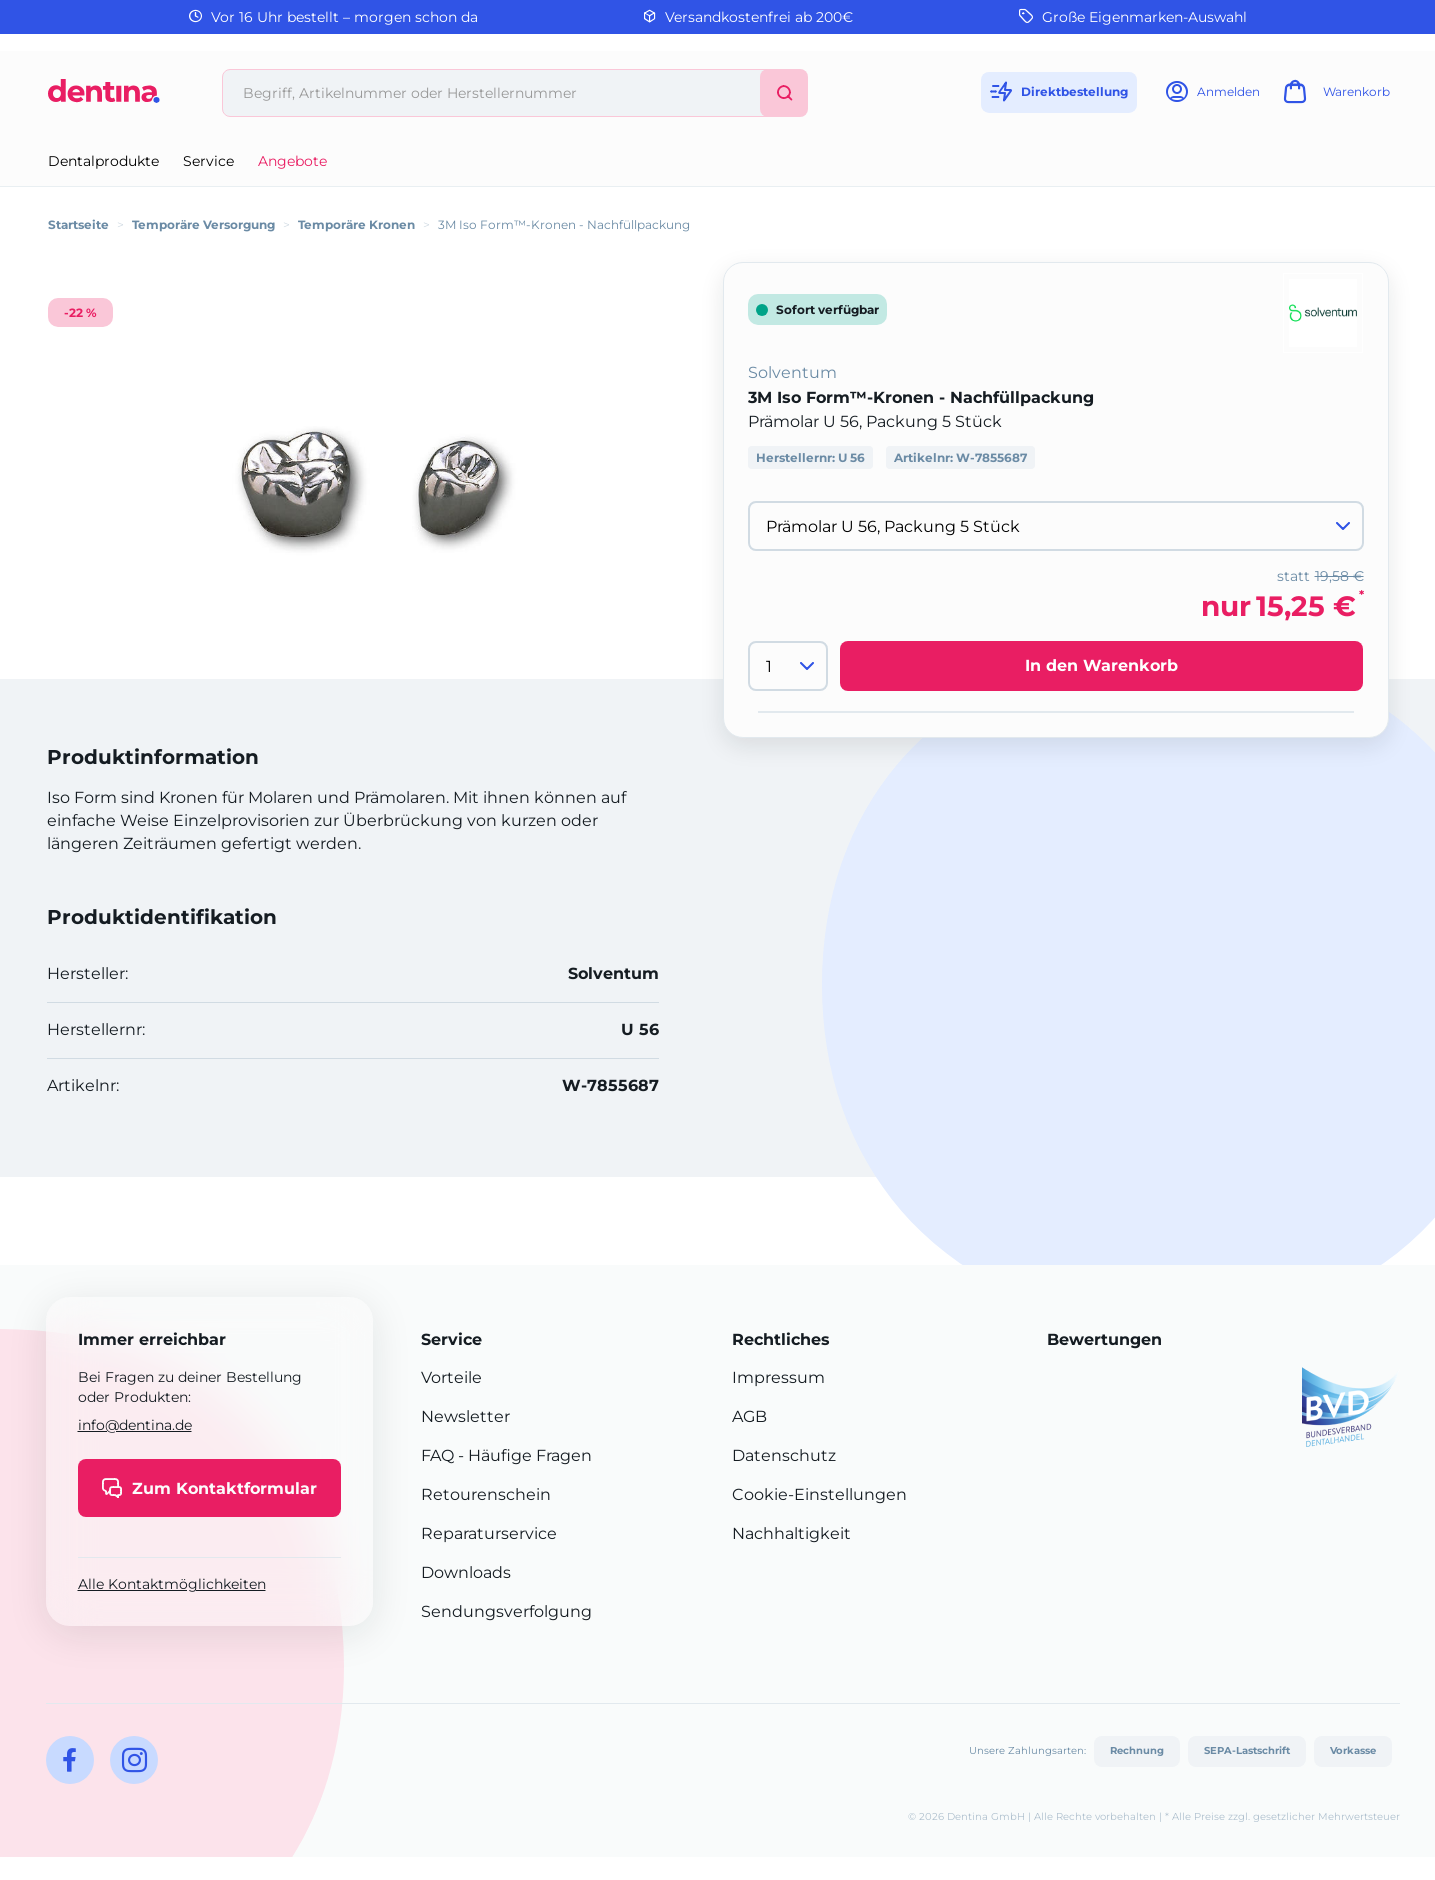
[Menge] (788, 666)
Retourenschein (486, 1494)
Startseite (78, 224)
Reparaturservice (489, 1533)
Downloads (466, 1572)
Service (208, 161)
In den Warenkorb (1101, 665)
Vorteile (451, 1377)
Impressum (778, 1377)
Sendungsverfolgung (506, 1611)
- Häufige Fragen (523, 1455)
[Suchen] (784, 93)
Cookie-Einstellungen (819, 1494)
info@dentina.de (135, 1425)
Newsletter (465, 1416)
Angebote (292, 161)
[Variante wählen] (1056, 526)
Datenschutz (784, 1455)
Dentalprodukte (103, 161)
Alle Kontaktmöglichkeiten (172, 1584)
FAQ (437, 1455)
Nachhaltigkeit (791, 1533)
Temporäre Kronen (356, 224)
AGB (749, 1416)
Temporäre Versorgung (203, 224)
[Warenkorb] (1334, 97)
